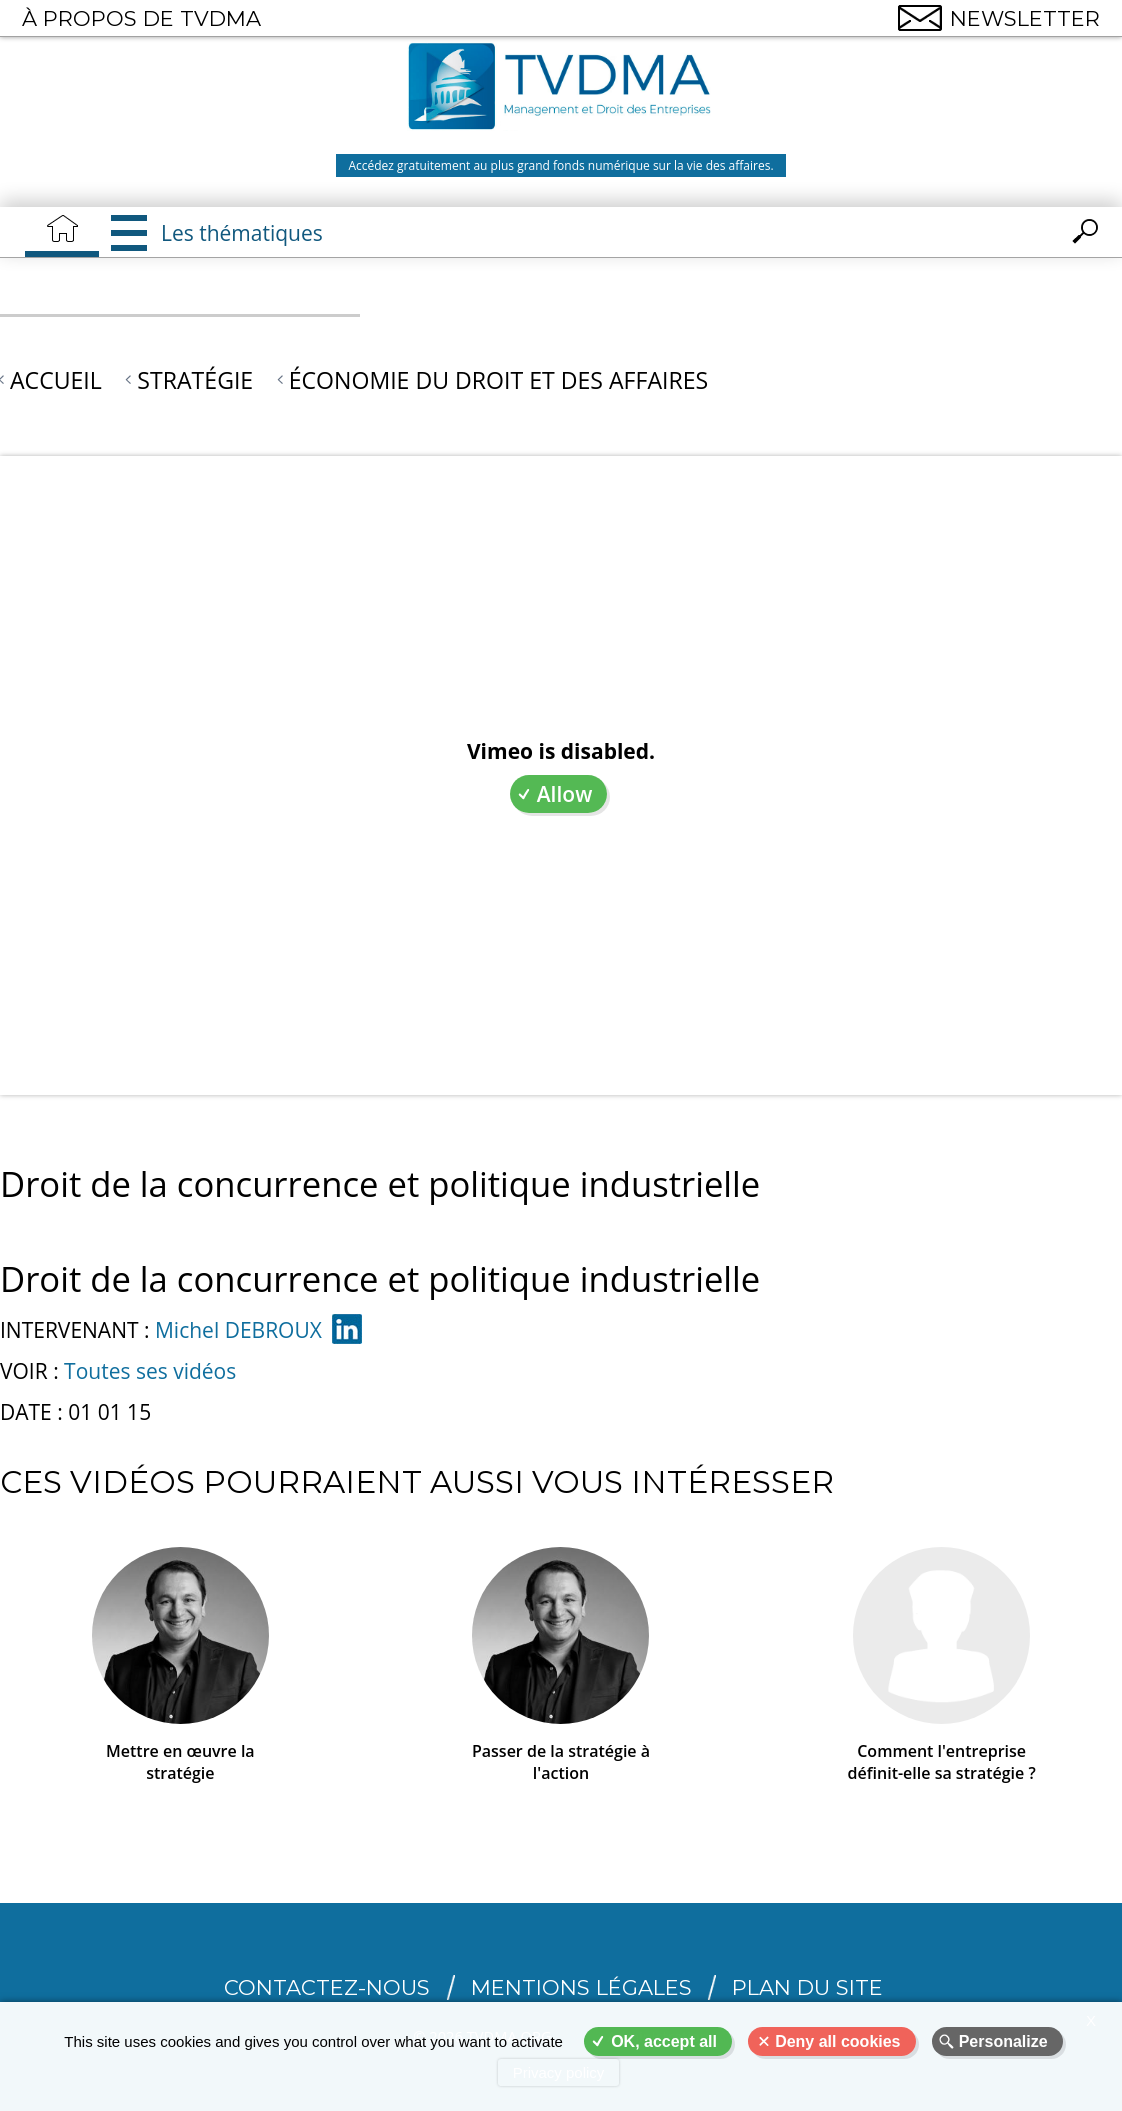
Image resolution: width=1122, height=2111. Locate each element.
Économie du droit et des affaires (499, 380)
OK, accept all (664, 2041)
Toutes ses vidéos (150, 1371)
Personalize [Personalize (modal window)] (1003, 2041)
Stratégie (195, 380)
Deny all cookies (837, 2041)
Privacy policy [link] (559, 2072)
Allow (565, 794)
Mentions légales (581, 1987)
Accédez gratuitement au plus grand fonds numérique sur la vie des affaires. (560, 165)
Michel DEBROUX (238, 1330)
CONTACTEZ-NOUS (327, 1987)
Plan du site (807, 1987)
